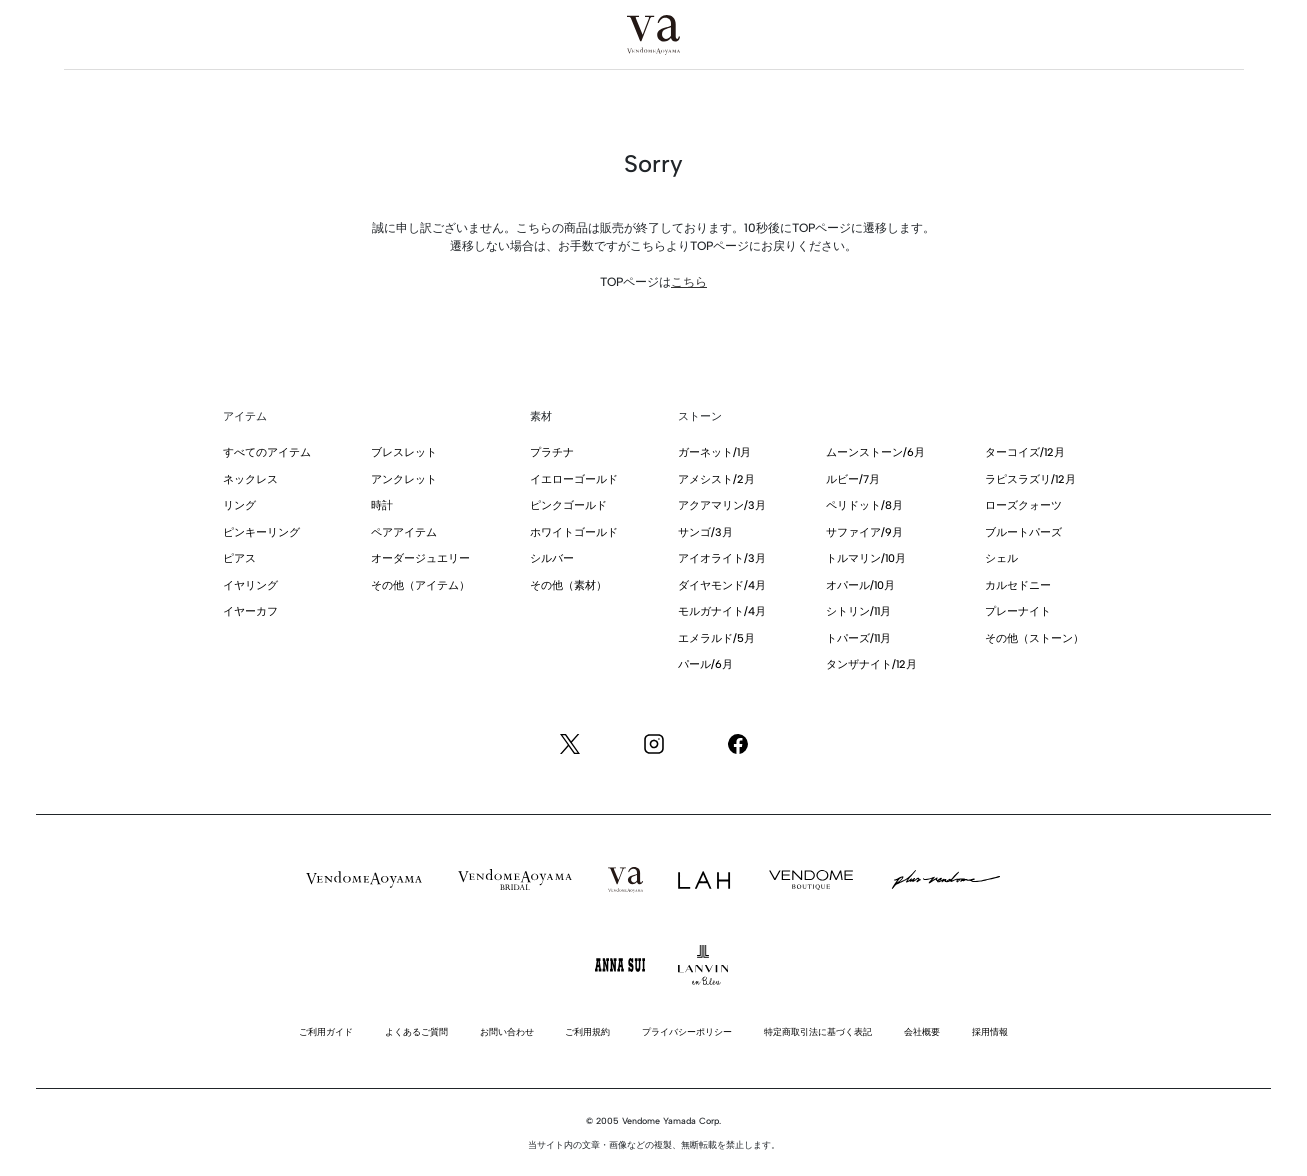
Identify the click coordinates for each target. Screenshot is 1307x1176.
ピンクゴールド (568, 505)
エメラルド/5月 (716, 638)
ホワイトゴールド (574, 532)
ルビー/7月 (853, 479)
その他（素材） (568, 585)
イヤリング (250, 585)
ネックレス (250, 479)
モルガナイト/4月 (722, 611)
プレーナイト (1018, 611)
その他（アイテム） (420, 585)
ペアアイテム (404, 532)
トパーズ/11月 (858, 638)
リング (239, 505)
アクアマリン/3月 (722, 505)
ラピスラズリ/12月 (1030, 479)
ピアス (239, 558)
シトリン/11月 (858, 611)
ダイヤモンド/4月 (722, 585)
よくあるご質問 (416, 1031)
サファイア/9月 (864, 532)
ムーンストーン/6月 (875, 452)
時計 (382, 505)
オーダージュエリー (420, 558)
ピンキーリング (261, 532)
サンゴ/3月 (705, 532)
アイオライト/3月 (722, 558)
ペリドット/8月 (864, 505)
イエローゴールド (574, 479)
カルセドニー (1018, 585)
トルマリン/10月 (866, 558)
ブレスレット (404, 452)
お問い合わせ (507, 1031)
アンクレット (404, 479)
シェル (1001, 558)
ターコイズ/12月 (1025, 452)
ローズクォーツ (1023, 505)
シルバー (552, 558)
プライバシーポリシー (687, 1031)
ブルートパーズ (1023, 532)
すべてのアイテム (267, 452)
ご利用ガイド (326, 1031)
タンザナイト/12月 (871, 664)
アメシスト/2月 (716, 479)
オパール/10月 (860, 585)
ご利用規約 (587, 1031)
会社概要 (922, 1031)
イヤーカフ (250, 611)
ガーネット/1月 (714, 452)
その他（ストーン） (1034, 638)
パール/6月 (705, 664)
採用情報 (990, 1031)
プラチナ (552, 452)
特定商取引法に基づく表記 (818, 1031)
